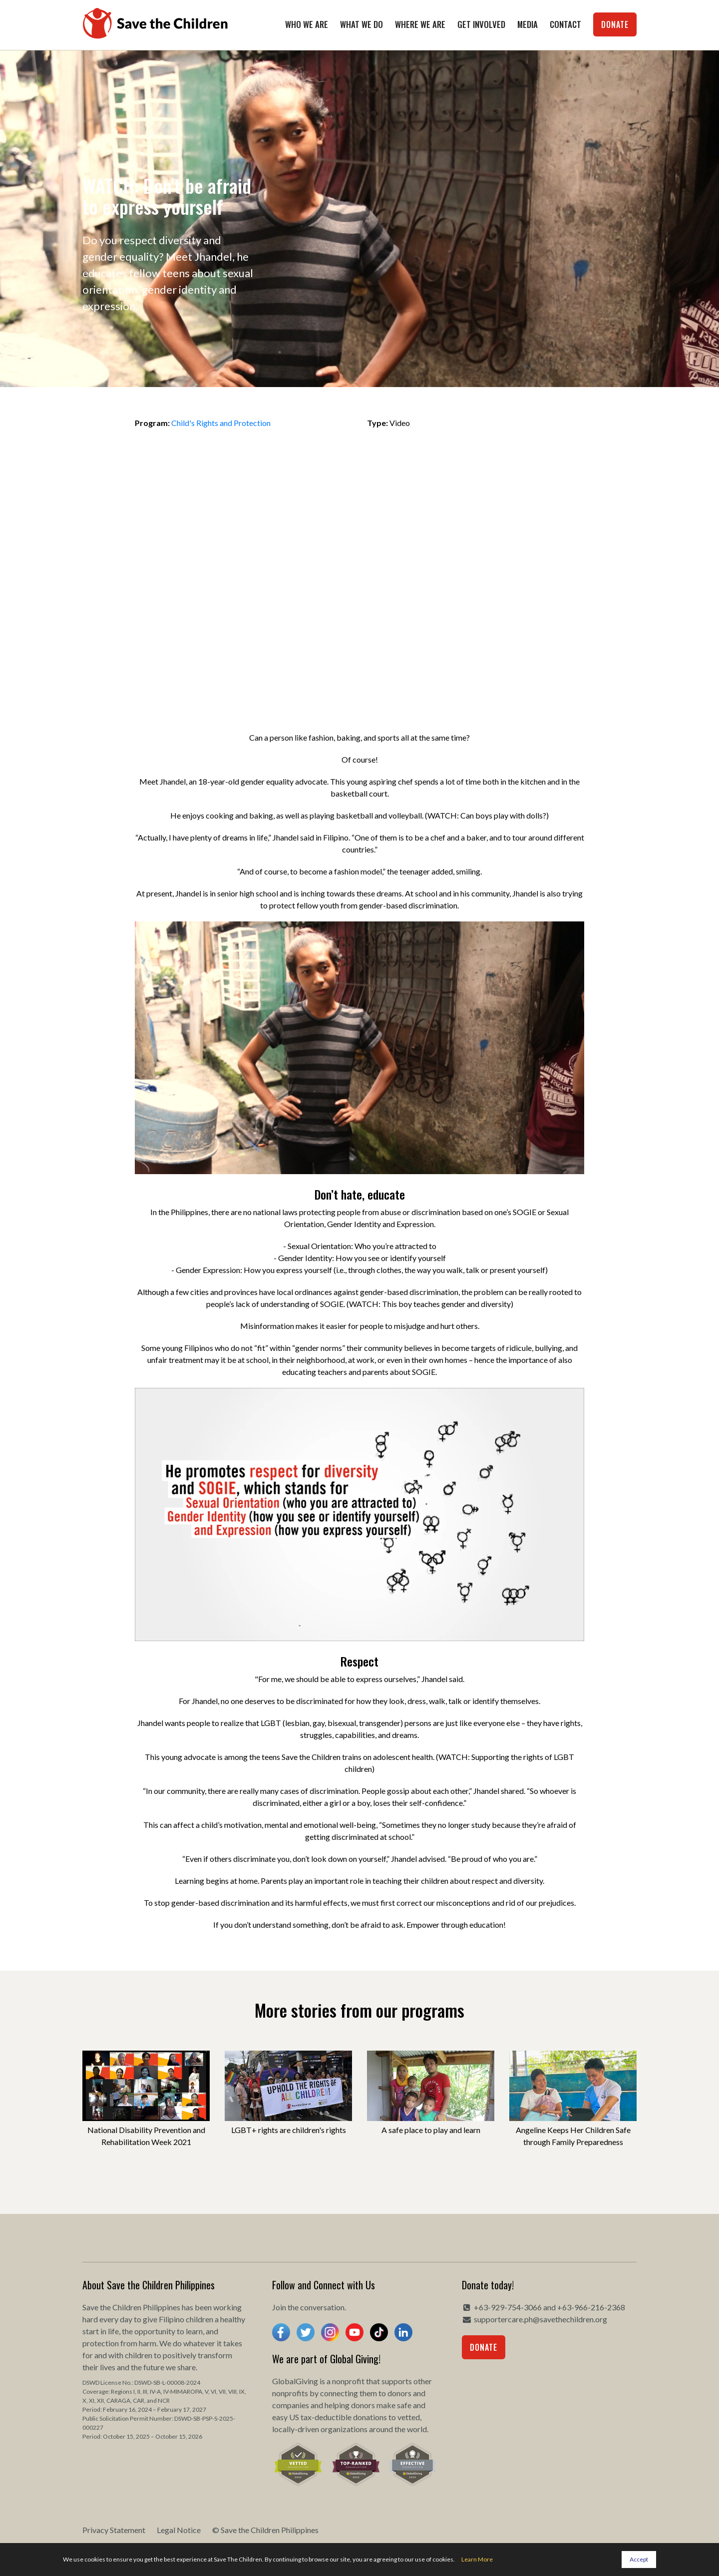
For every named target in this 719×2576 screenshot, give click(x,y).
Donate (615, 24)
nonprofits (290, 2393)
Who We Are (306, 24)
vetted (408, 2417)
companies (290, 2405)
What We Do (361, 24)
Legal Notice (179, 2530)
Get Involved (481, 24)
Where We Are (420, 24)
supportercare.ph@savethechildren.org (540, 2319)
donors (399, 2393)
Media (527, 24)
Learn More (477, 2559)
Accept (639, 2559)
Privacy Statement (113, 2530)
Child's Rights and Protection (221, 423)
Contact (565, 24)
